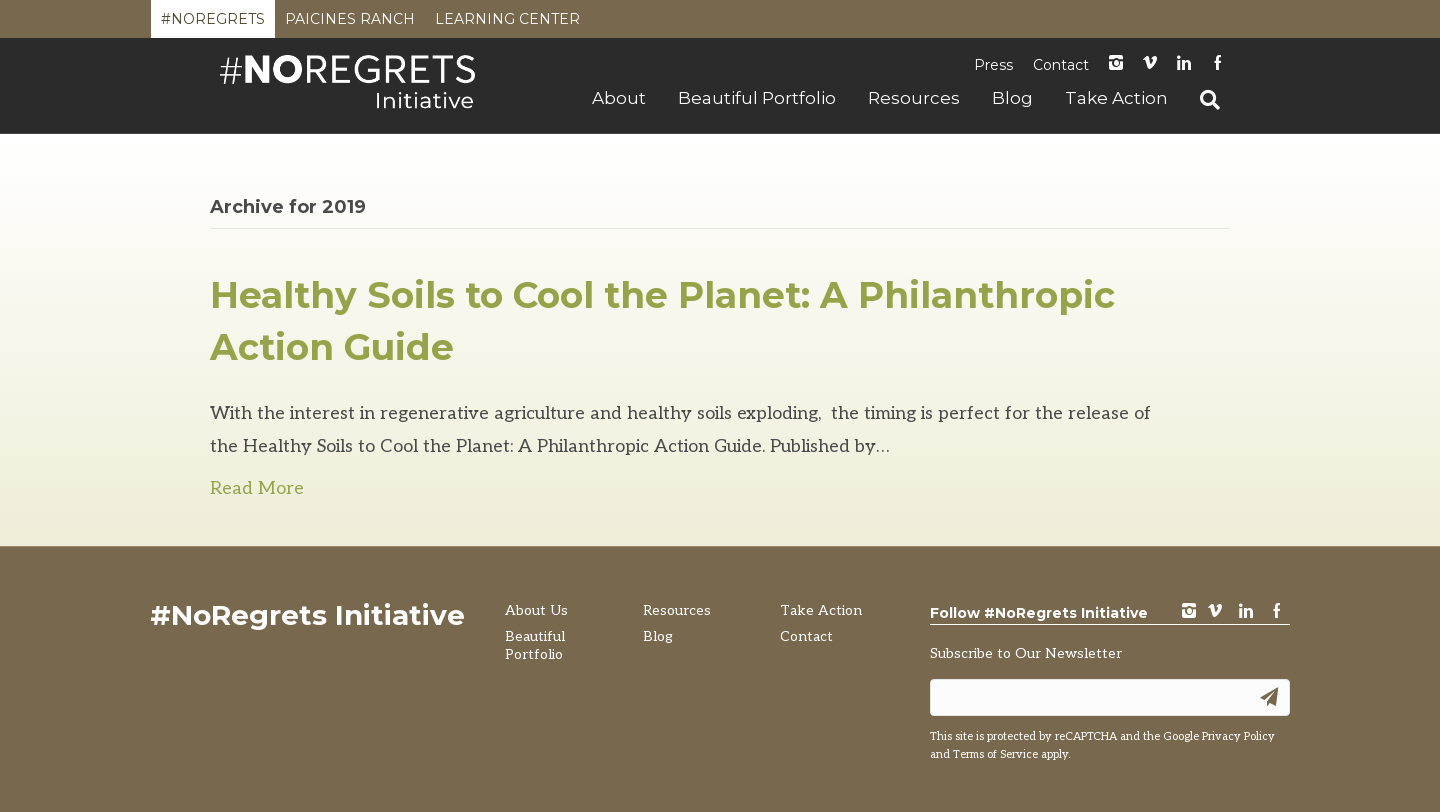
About (619, 98)
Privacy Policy (1238, 736)
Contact (1061, 65)
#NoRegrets (213, 24)
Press (993, 65)
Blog (1012, 98)
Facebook (1218, 64)
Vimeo (1150, 64)
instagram (1116, 64)
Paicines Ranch (350, 24)
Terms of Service (995, 754)
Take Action (1116, 98)
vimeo (1215, 612)
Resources (914, 98)
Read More (257, 488)
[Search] (1202, 100)
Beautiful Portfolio (757, 98)
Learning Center (507, 24)
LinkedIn (1184, 64)
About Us (536, 610)
